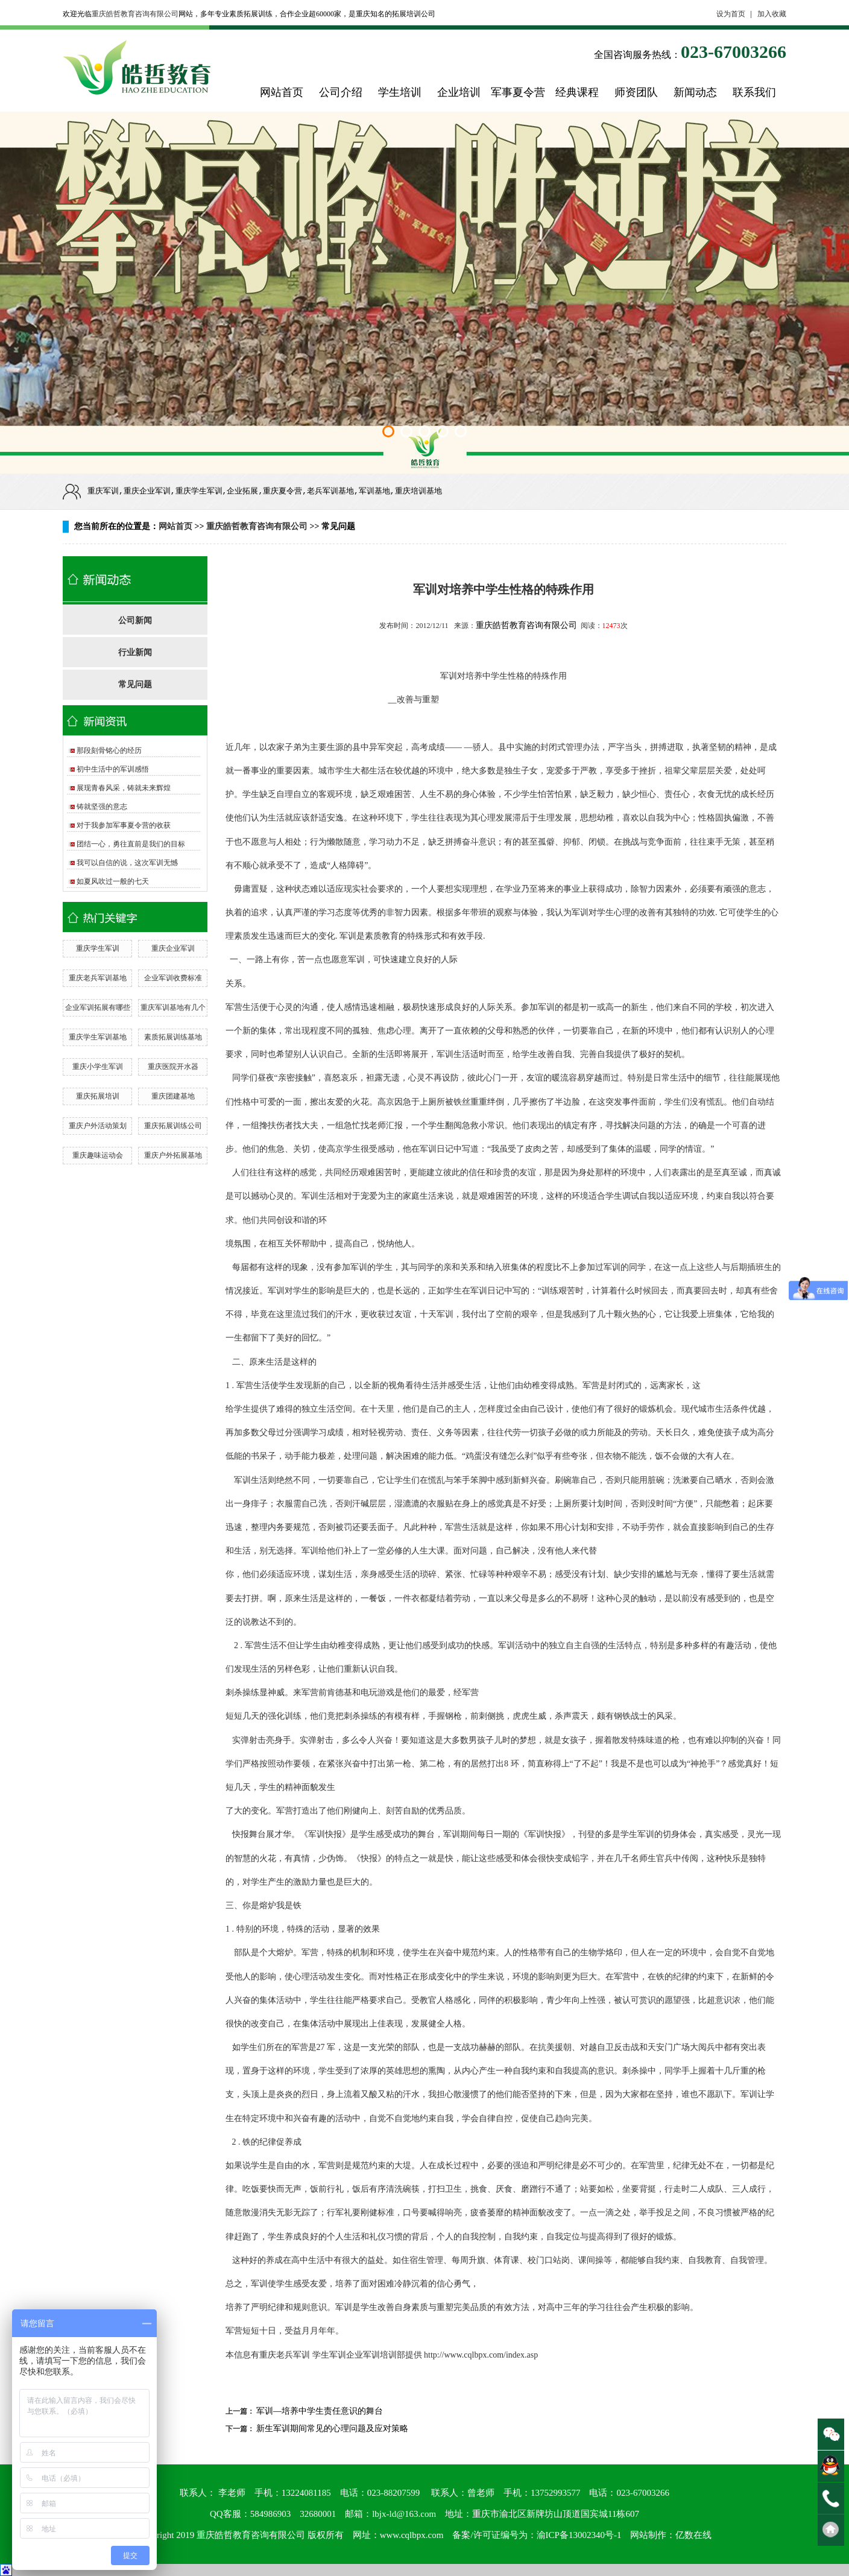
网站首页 (281, 92)
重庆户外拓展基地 (173, 1155)
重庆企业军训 (173, 948)
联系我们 (754, 92)
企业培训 (459, 92)
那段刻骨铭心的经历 (109, 750)
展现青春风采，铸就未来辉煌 (124, 788)
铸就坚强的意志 (102, 806)
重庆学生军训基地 (98, 1037)
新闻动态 (695, 92)
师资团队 (636, 92)
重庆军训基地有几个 (173, 1007)
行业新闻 (135, 652)
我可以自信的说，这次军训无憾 (127, 862)
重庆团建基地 (173, 1096)
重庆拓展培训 (97, 1096)
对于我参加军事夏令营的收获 (124, 825)
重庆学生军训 (97, 948)
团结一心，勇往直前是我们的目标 (131, 844)
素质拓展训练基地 (173, 1037)
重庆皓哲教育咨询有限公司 (135, 14)
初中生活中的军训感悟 (113, 769)
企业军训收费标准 (173, 978)
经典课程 (577, 92)
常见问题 (135, 684)
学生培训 (399, 92)
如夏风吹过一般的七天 (113, 881)
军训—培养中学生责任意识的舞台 (319, 2411)
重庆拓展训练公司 (173, 1125)
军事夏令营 (518, 92)
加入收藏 (771, 14)
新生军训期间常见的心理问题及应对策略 (332, 2428)
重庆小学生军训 (97, 1066)
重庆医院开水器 (173, 1066)
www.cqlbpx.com (412, 2535)
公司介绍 (340, 92)
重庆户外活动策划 (98, 1125)
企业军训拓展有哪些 (97, 1007)
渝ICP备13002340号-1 (579, 2535)
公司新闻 (135, 620)
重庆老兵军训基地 (98, 978)
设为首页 (730, 14)
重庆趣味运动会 (97, 1155)
